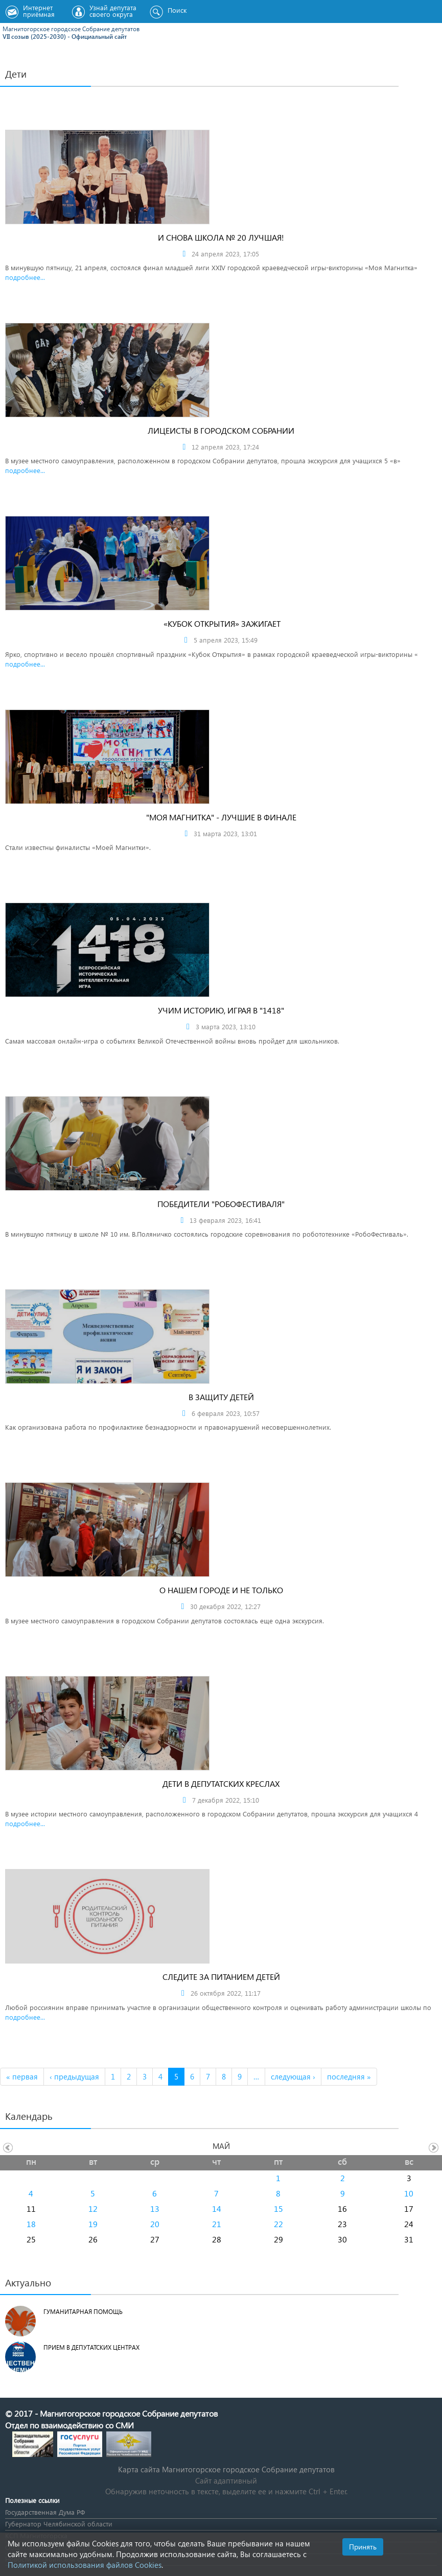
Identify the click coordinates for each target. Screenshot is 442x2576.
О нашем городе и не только (221, 1590)
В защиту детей (221, 1396)
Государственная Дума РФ (45, 2512)
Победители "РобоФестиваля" (221, 1203)
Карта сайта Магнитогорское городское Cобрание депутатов (226, 2469)
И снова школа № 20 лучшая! (221, 237)
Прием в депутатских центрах (91, 2347)
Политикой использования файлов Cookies (84, 2565)
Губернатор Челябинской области (58, 2523)
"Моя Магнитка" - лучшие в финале (221, 817)
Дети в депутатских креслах (221, 1783)
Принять (363, 2546)
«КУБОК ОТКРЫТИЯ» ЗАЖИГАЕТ (221, 623)
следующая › (293, 2076)
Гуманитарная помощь (83, 2311)
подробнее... (25, 277)
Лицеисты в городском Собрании (221, 430)
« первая (22, 2076)
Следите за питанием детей (221, 1976)
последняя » (349, 2076)
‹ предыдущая (74, 2076)
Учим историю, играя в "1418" (221, 1010)
